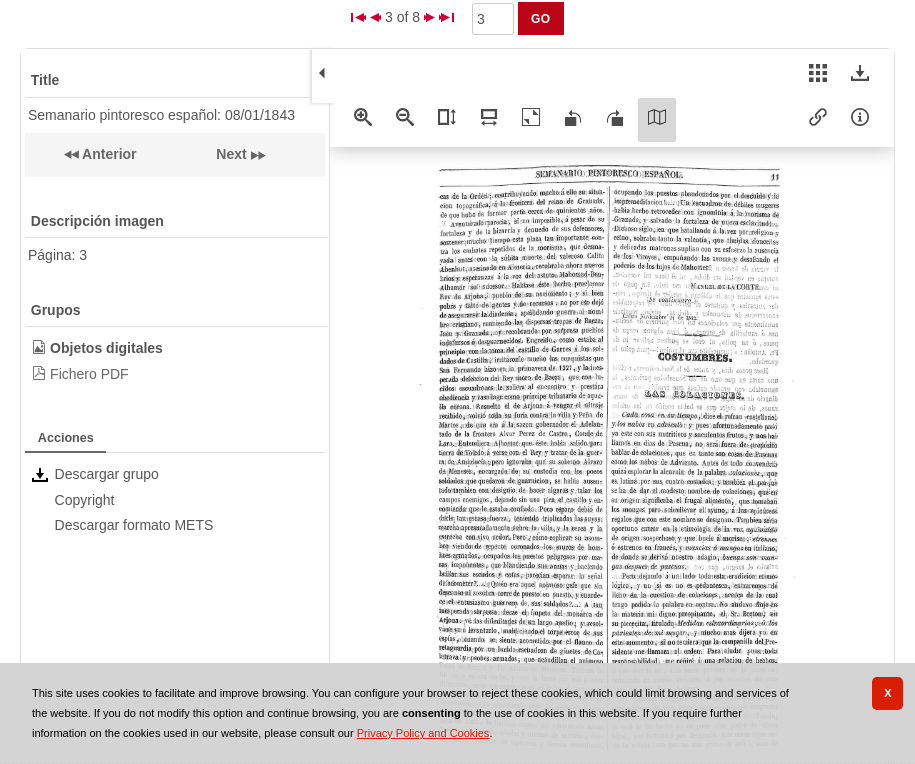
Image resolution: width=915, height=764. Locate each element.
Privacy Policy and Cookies (423, 733)
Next (231, 154)
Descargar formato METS (134, 525)
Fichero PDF (89, 374)
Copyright (85, 500)
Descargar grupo (107, 474)
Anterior (108, 154)
